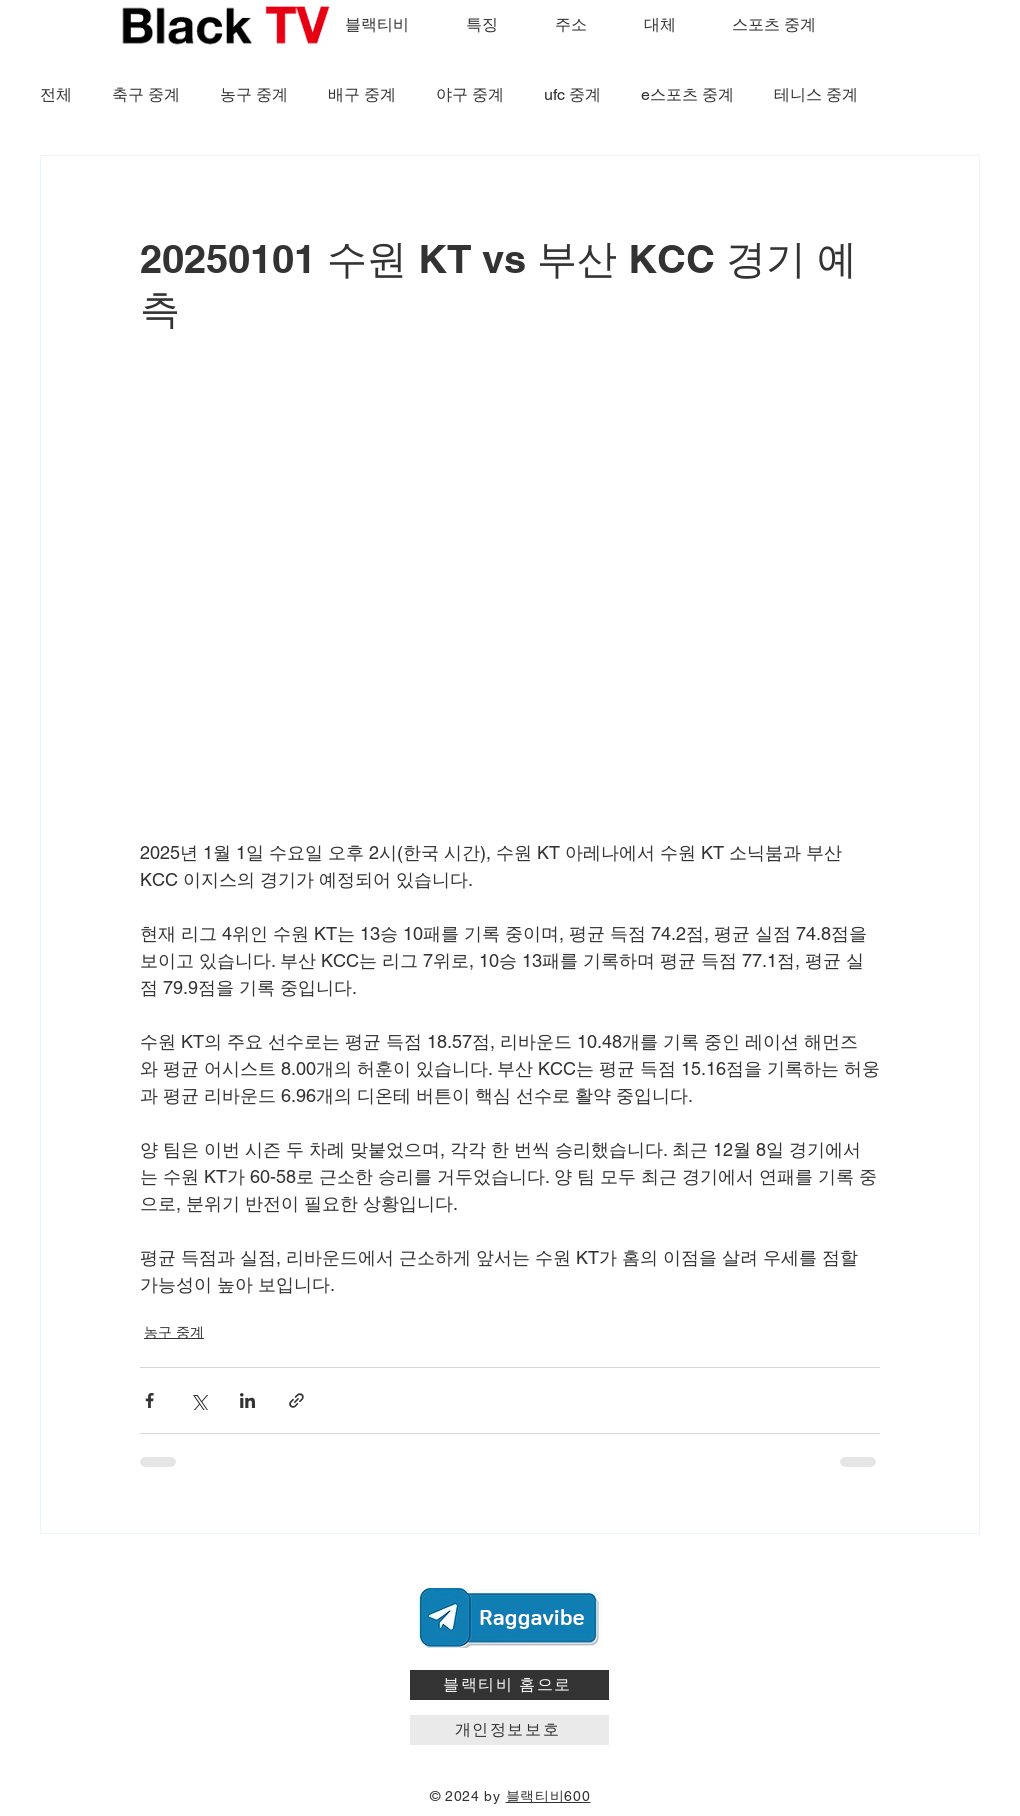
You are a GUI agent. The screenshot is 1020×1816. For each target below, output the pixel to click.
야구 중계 (470, 94)
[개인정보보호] (509, 1730)
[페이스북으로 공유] (149, 1400)
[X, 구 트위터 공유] (198, 1400)
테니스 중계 (816, 94)
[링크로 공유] (296, 1400)
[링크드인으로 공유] (247, 1400)
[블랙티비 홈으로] (509, 1685)
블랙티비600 (548, 1796)
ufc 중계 (572, 94)
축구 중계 (146, 94)
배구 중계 (362, 94)
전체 (56, 94)
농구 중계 (254, 94)
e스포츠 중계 (687, 94)
